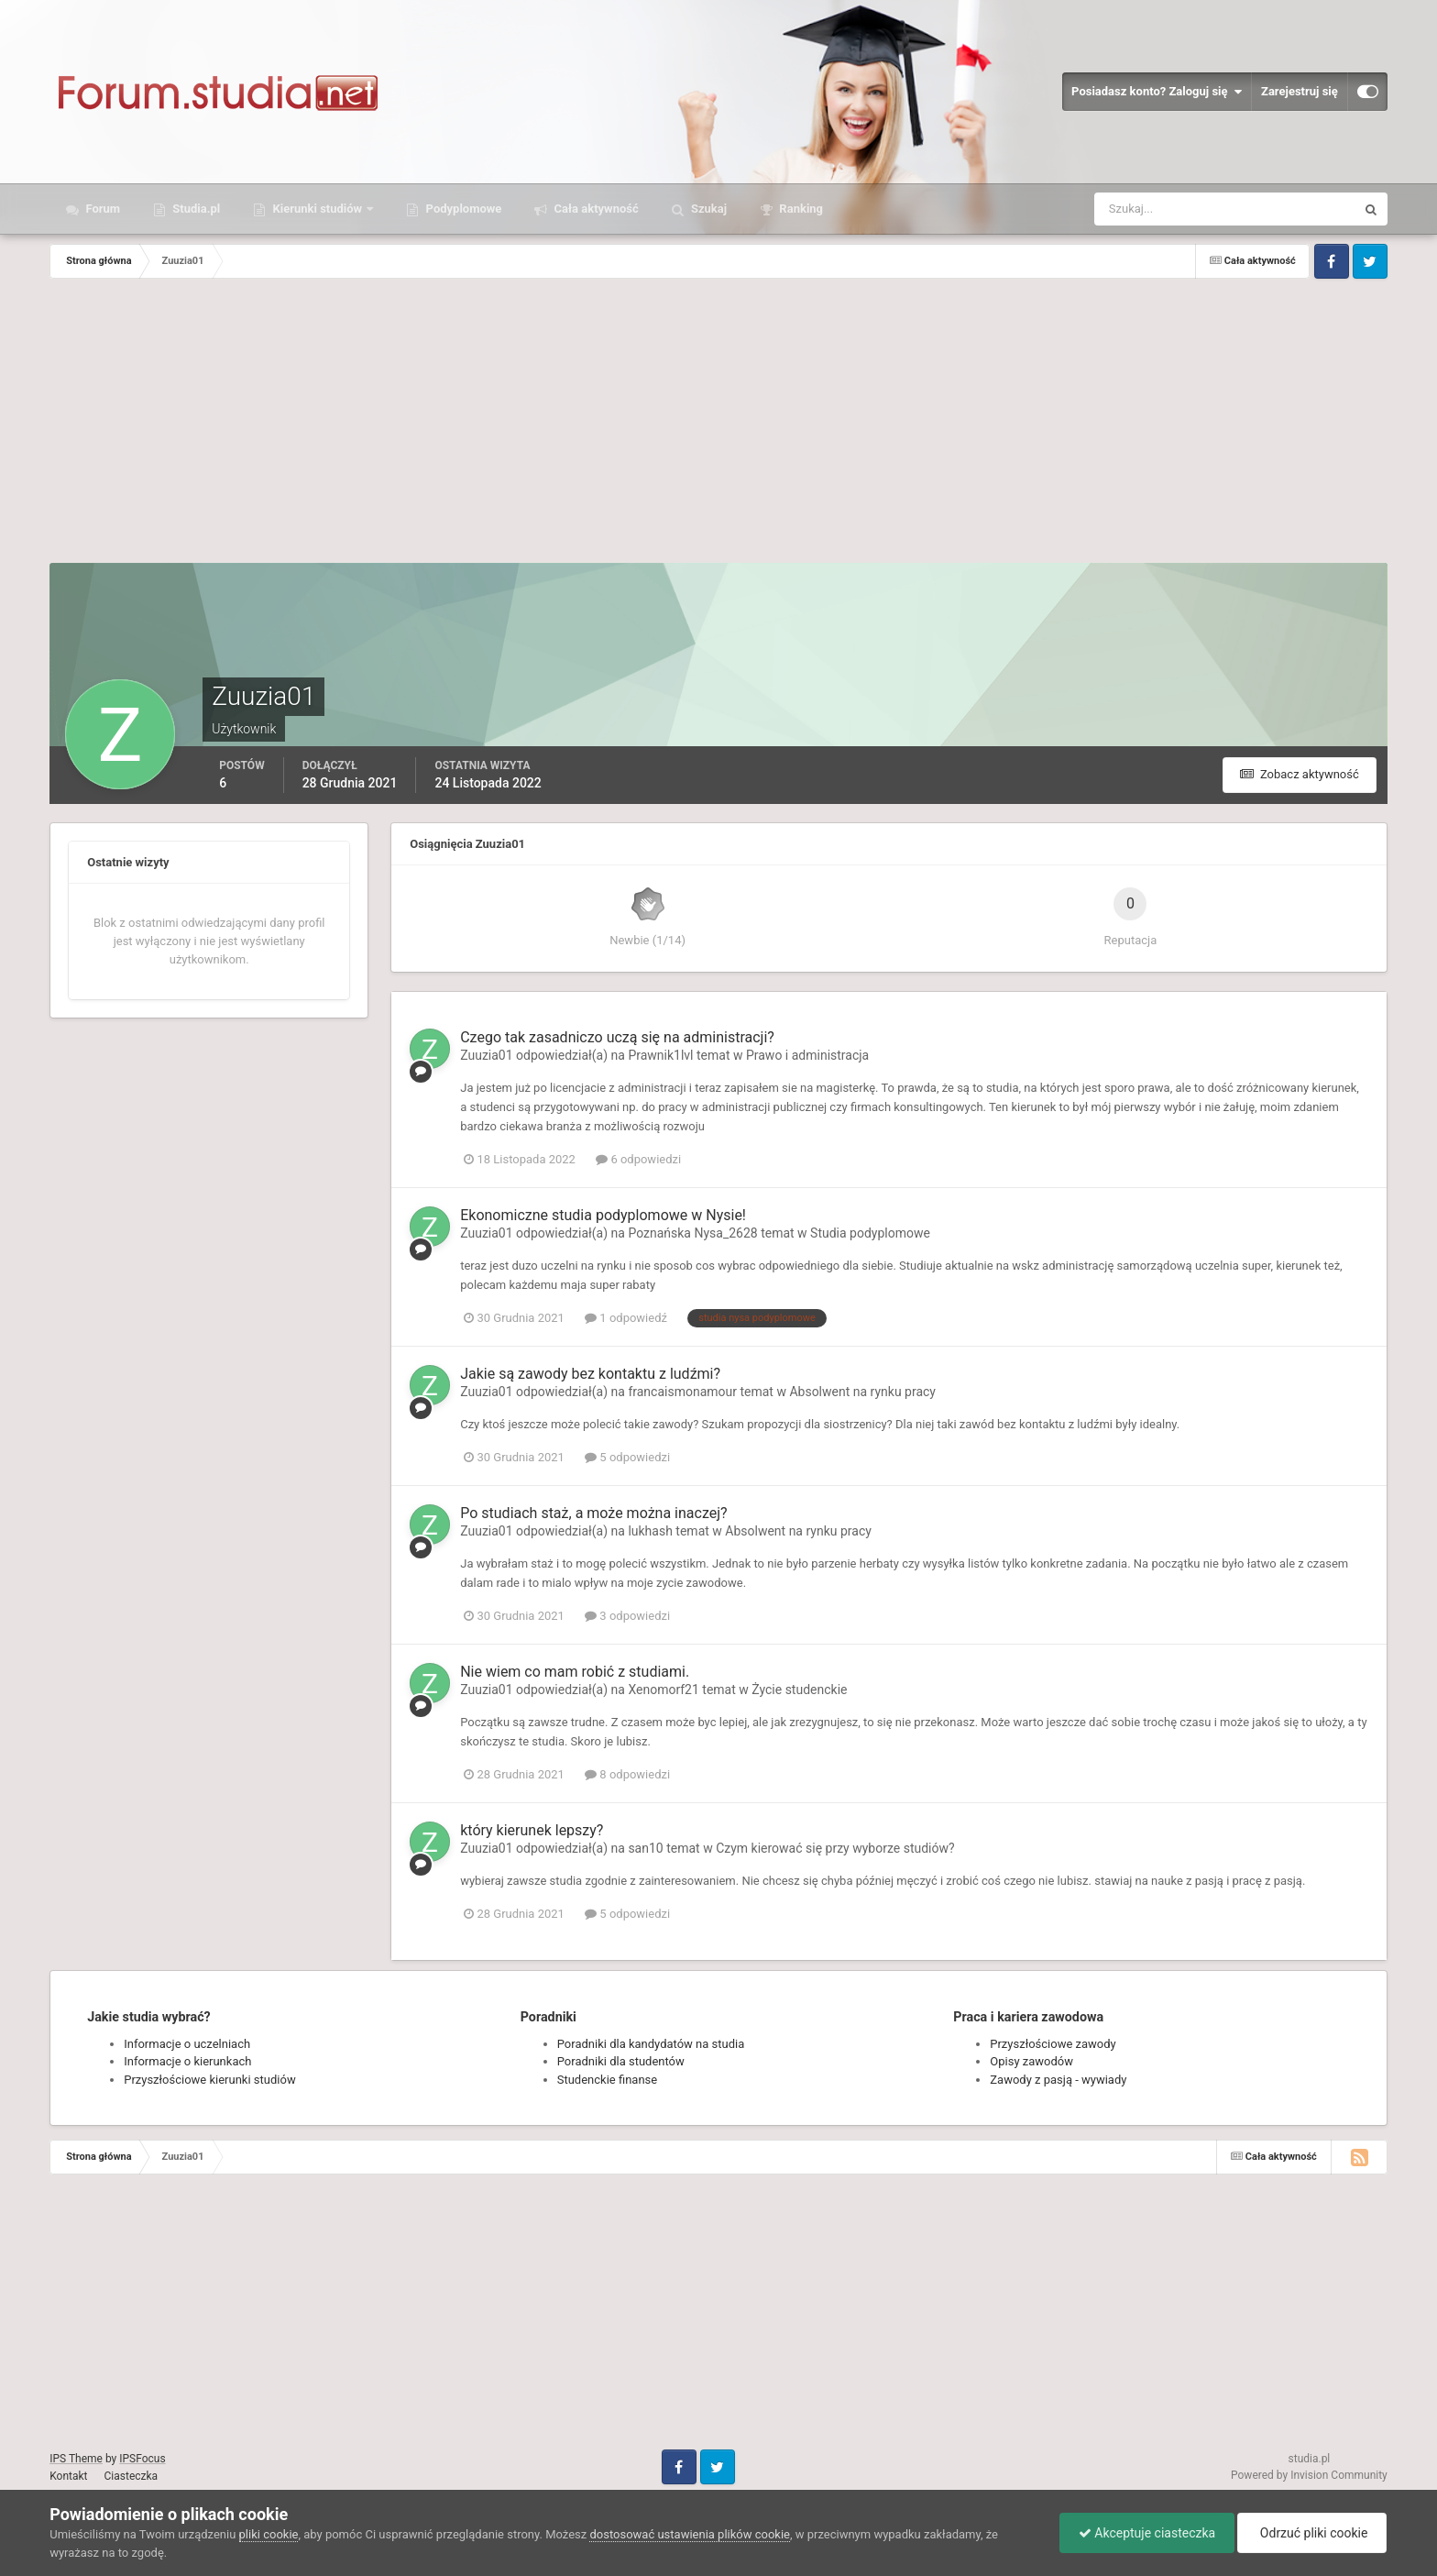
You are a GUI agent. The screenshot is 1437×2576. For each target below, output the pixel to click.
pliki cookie (269, 2534)
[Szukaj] (1157, 209)
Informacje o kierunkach (187, 2061)
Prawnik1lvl (660, 1055)
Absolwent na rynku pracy (862, 1391)
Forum (101, 208)
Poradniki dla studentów (621, 2061)
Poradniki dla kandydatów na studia (651, 2044)
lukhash (650, 1531)
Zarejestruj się (1299, 91)
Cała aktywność (594, 208)
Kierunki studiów (317, 208)
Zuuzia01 (486, 1055)
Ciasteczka (131, 2476)
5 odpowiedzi (627, 1457)
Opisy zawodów (1031, 2061)
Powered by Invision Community (1309, 2475)
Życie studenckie (799, 1689)
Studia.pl (195, 208)
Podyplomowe (461, 208)
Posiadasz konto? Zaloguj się (1156, 91)
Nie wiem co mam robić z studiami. (574, 1671)
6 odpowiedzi (638, 1159)
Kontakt (68, 2476)
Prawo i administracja (807, 1055)
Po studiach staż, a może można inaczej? (593, 1513)
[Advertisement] (718, 425)
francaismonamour (682, 1391)
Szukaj (707, 208)
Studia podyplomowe (870, 1233)
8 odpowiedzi (627, 1774)
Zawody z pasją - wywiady (1058, 2079)
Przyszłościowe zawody (1052, 2044)
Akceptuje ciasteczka (1147, 2533)
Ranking (799, 208)
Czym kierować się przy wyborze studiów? (835, 1848)
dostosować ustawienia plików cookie (689, 2534)
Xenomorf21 (663, 1689)
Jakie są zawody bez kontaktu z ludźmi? (590, 1373)
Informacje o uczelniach (187, 2044)
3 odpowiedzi (627, 1616)
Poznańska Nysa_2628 (692, 1233)
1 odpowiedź (626, 1318)
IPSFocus (142, 2458)
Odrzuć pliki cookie (1311, 2533)
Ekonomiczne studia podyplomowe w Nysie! (603, 1215)
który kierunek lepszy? (531, 1830)
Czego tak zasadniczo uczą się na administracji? (617, 1037)
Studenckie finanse (607, 2079)
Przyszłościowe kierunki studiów (209, 2079)
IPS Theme (76, 2458)
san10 (645, 1848)
